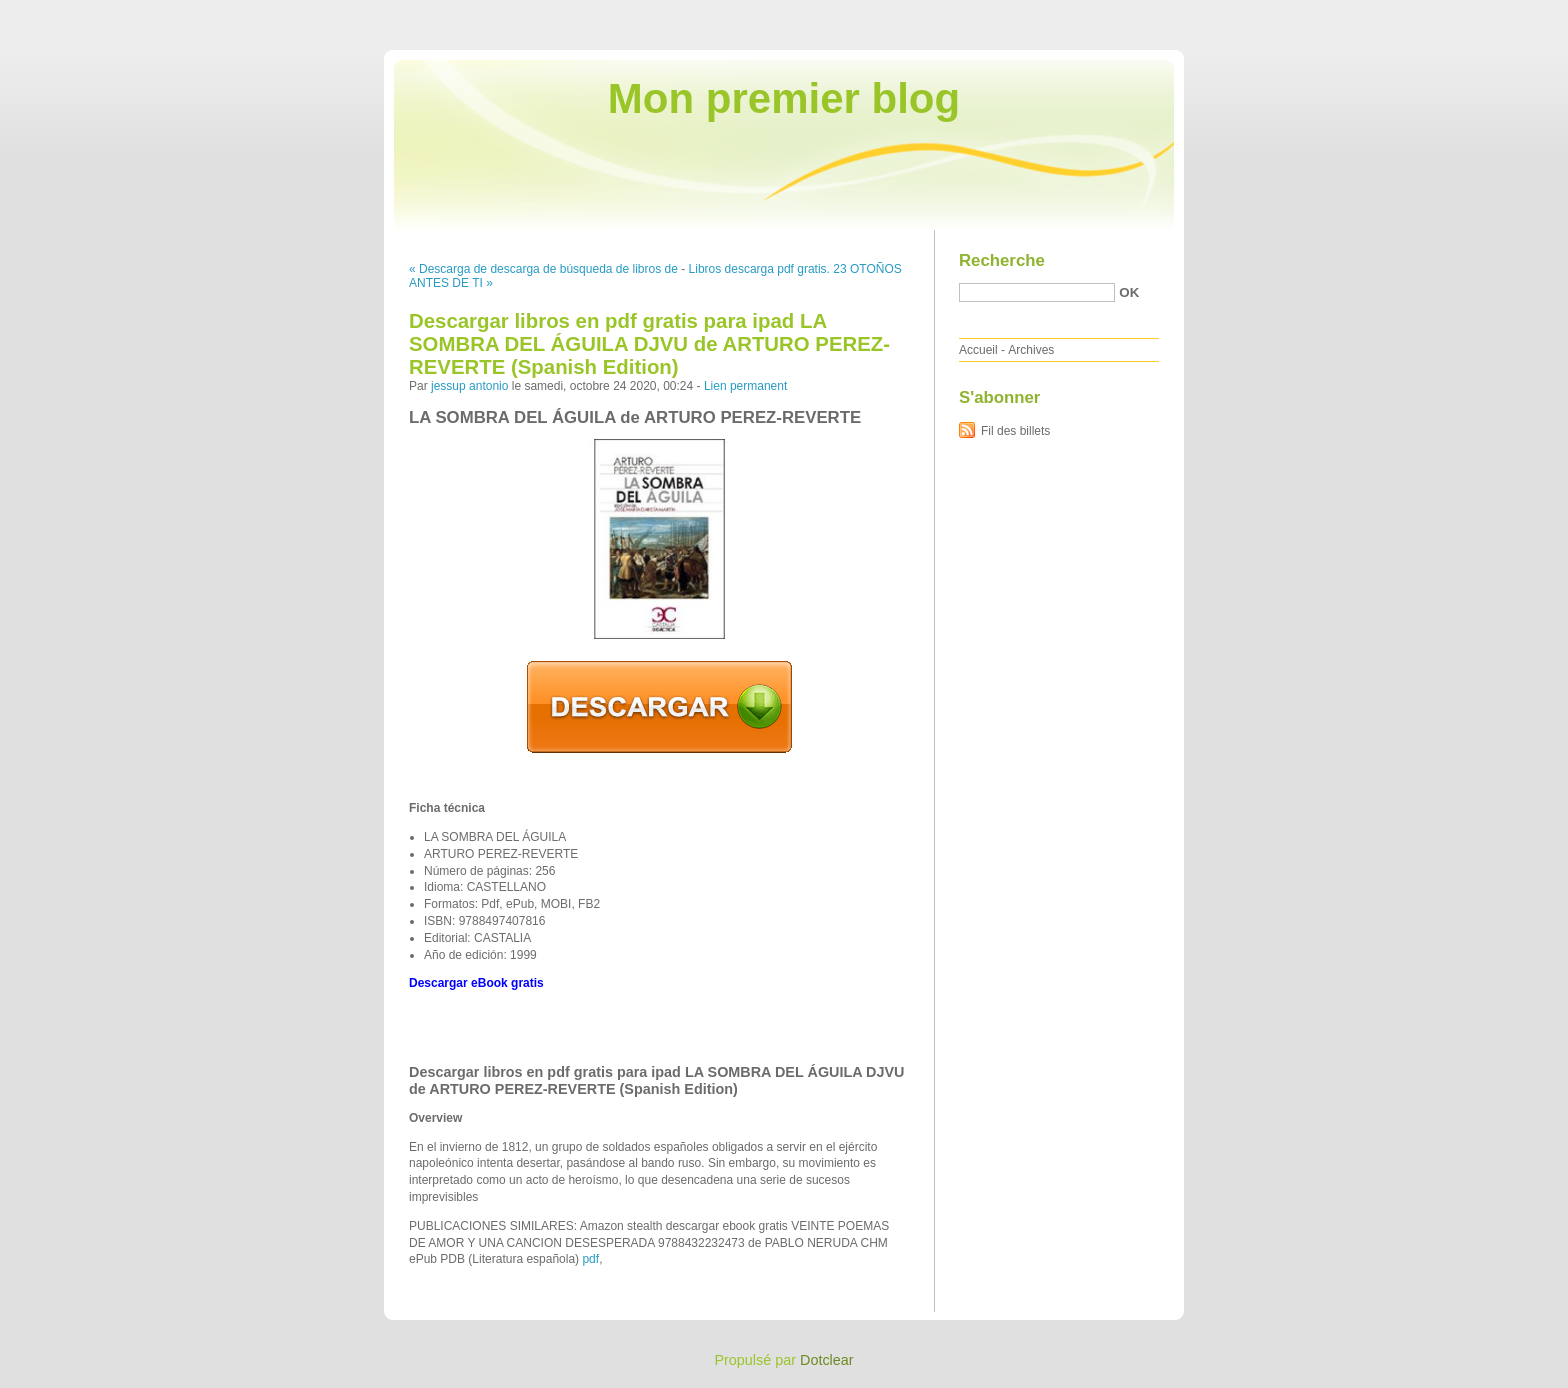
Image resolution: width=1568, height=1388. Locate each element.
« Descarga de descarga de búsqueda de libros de (543, 269)
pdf (590, 1259)
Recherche (1002, 260)
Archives (1031, 350)
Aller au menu (1411, 14)
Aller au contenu (1322, 14)
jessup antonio (469, 386)
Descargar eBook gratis (476, 983)
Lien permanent (745, 386)
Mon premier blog (784, 98)
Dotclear (827, 1360)
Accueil (978, 350)
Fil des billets (1015, 431)
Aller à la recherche (1509, 14)
